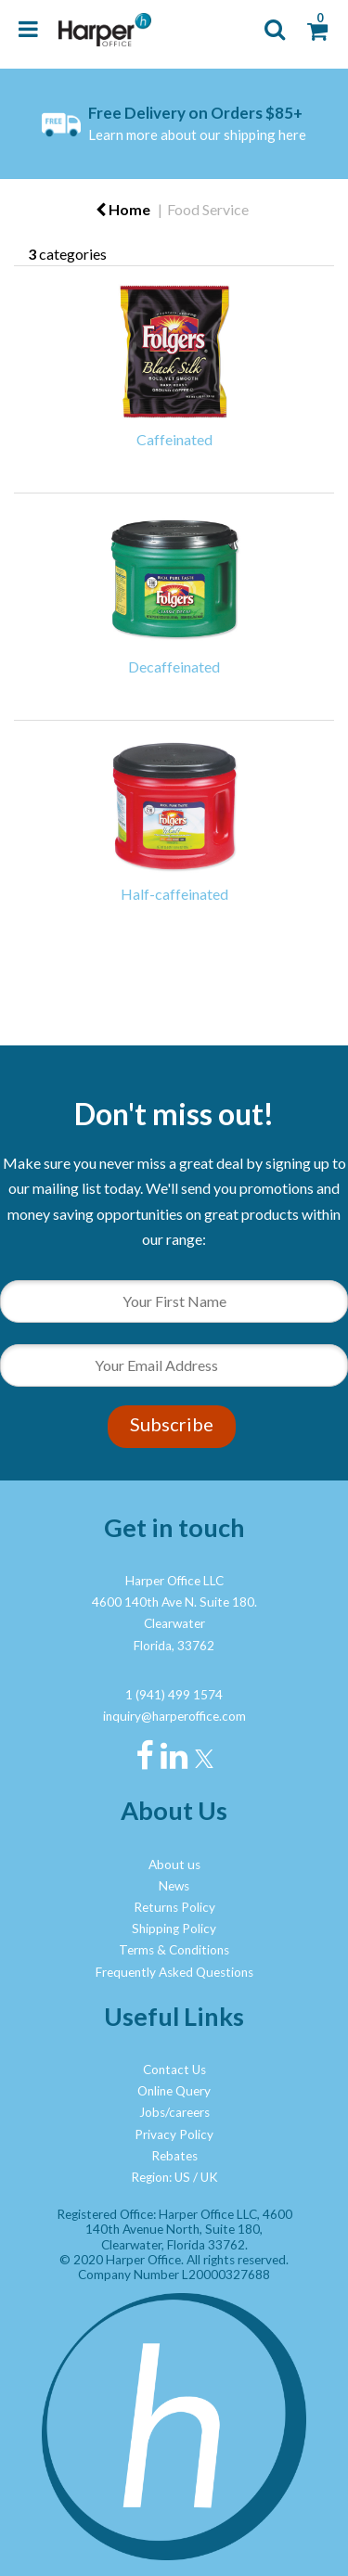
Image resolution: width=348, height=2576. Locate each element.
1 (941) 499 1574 (174, 1694)
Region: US (160, 2177)
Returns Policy (174, 1907)
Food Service (208, 209)
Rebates (174, 2155)
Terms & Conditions (174, 1949)
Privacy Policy (174, 2134)
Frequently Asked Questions (174, 1972)
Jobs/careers (174, 2112)
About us (174, 1864)
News (174, 1885)
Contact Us (174, 2069)
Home (123, 209)
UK (209, 2177)
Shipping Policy (174, 1928)
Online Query (174, 2090)
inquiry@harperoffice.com (174, 1716)
